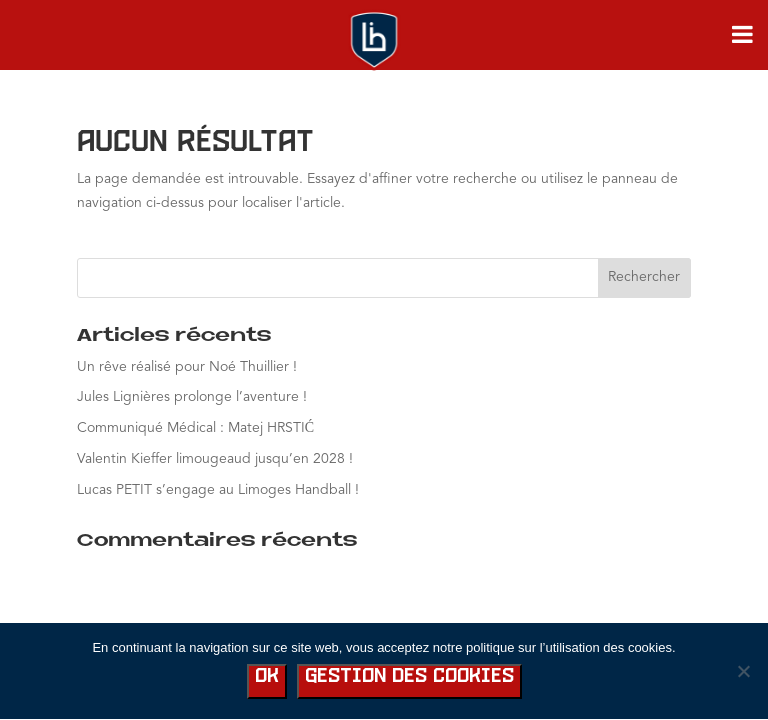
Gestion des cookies (409, 676)
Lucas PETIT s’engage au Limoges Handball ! (218, 490)
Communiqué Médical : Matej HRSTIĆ (195, 428)
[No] (743, 671)
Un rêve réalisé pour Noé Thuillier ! (187, 367)
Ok (267, 676)
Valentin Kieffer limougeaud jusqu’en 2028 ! (215, 459)
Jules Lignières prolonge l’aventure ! (192, 397)
